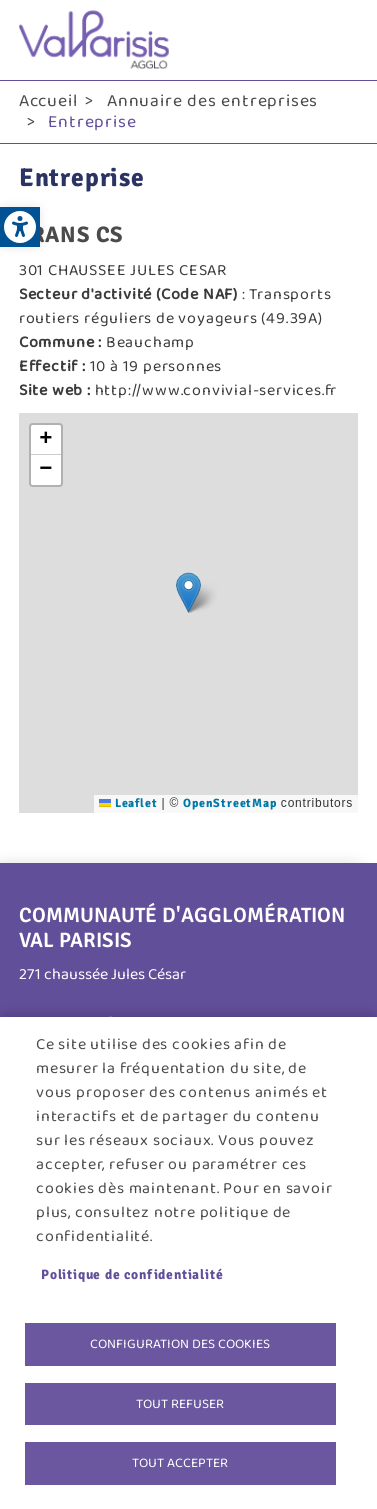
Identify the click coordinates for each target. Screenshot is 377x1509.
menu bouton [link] (338, 40)
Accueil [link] (48, 101)
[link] (20, 227)
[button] (188, 592)
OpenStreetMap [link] (229, 803)
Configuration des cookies (180, 1344)
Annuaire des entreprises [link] (212, 101)
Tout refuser (180, 1404)
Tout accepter (180, 1463)
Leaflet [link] (128, 803)
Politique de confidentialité (132, 1274)
